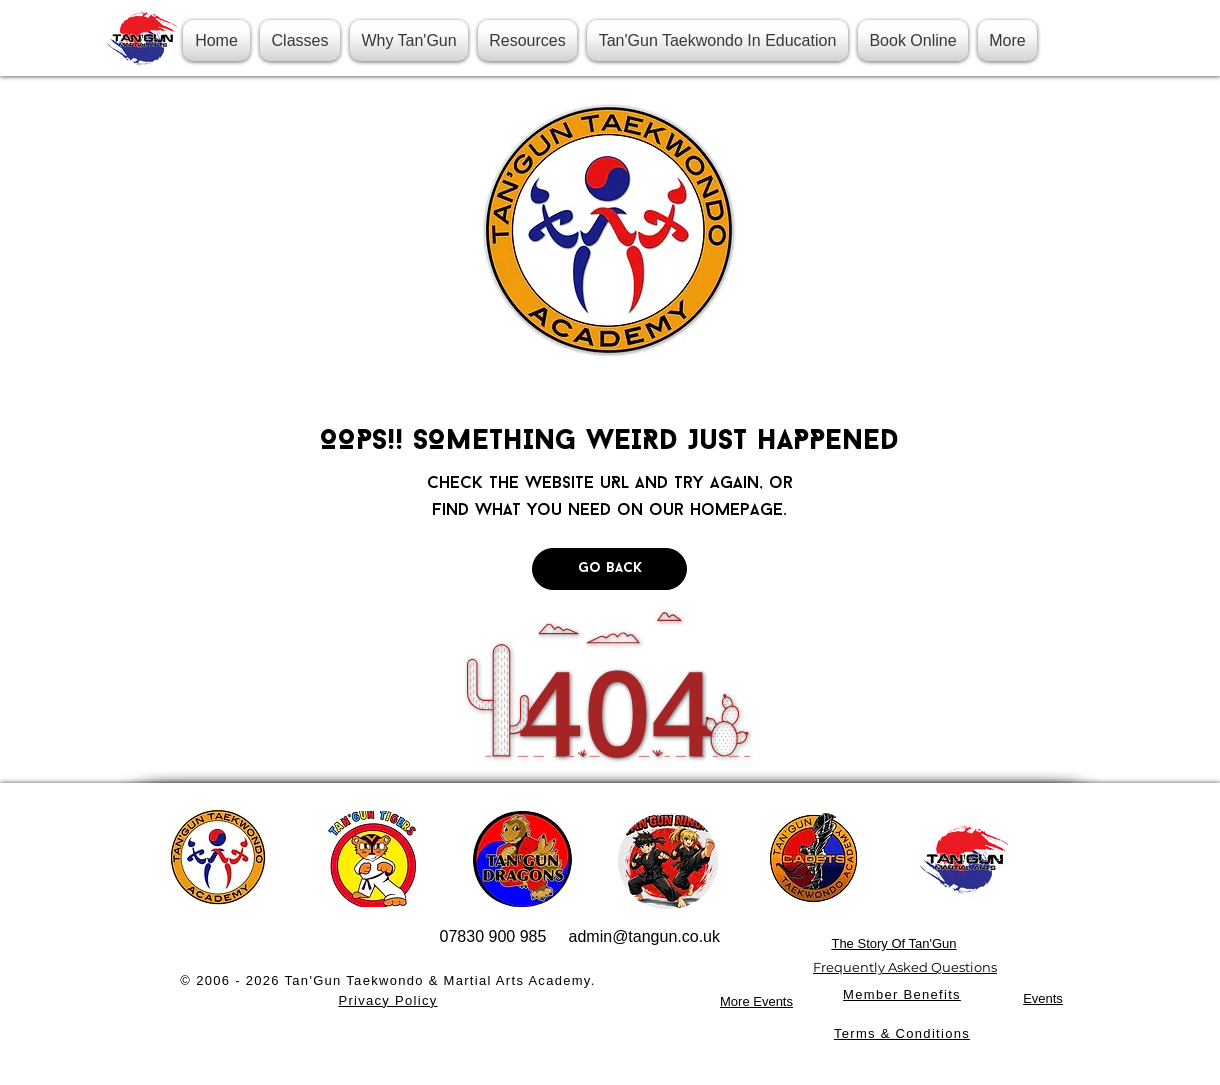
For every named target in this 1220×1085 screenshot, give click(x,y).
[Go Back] (609, 569)
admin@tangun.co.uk (644, 936)
